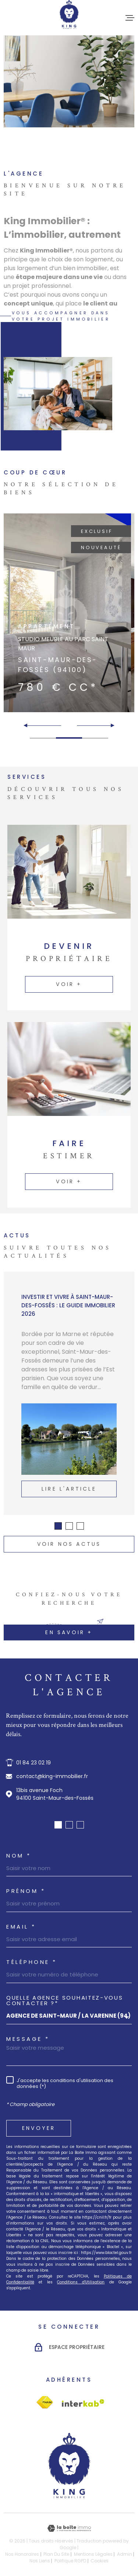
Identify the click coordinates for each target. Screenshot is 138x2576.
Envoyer (38, 2128)
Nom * (18, 1855)
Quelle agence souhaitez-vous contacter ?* (64, 2000)
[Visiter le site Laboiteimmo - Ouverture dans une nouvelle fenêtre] (69, 2528)
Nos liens (39, 2561)
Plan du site (56, 2554)
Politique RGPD (70, 2561)
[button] (109, 725)
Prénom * (25, 1891)
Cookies (100, 2561)
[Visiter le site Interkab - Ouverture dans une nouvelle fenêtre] (44, 2402)
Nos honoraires (22, 2554)
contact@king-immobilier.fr (52, 1776)
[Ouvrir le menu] (129, 17)
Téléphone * (31, 1962)
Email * (21, 1926)
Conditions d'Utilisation (81, 2282)
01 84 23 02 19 (33, 1762)
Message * (28, 2039)
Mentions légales (93, 2554)
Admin (124, 2554)
